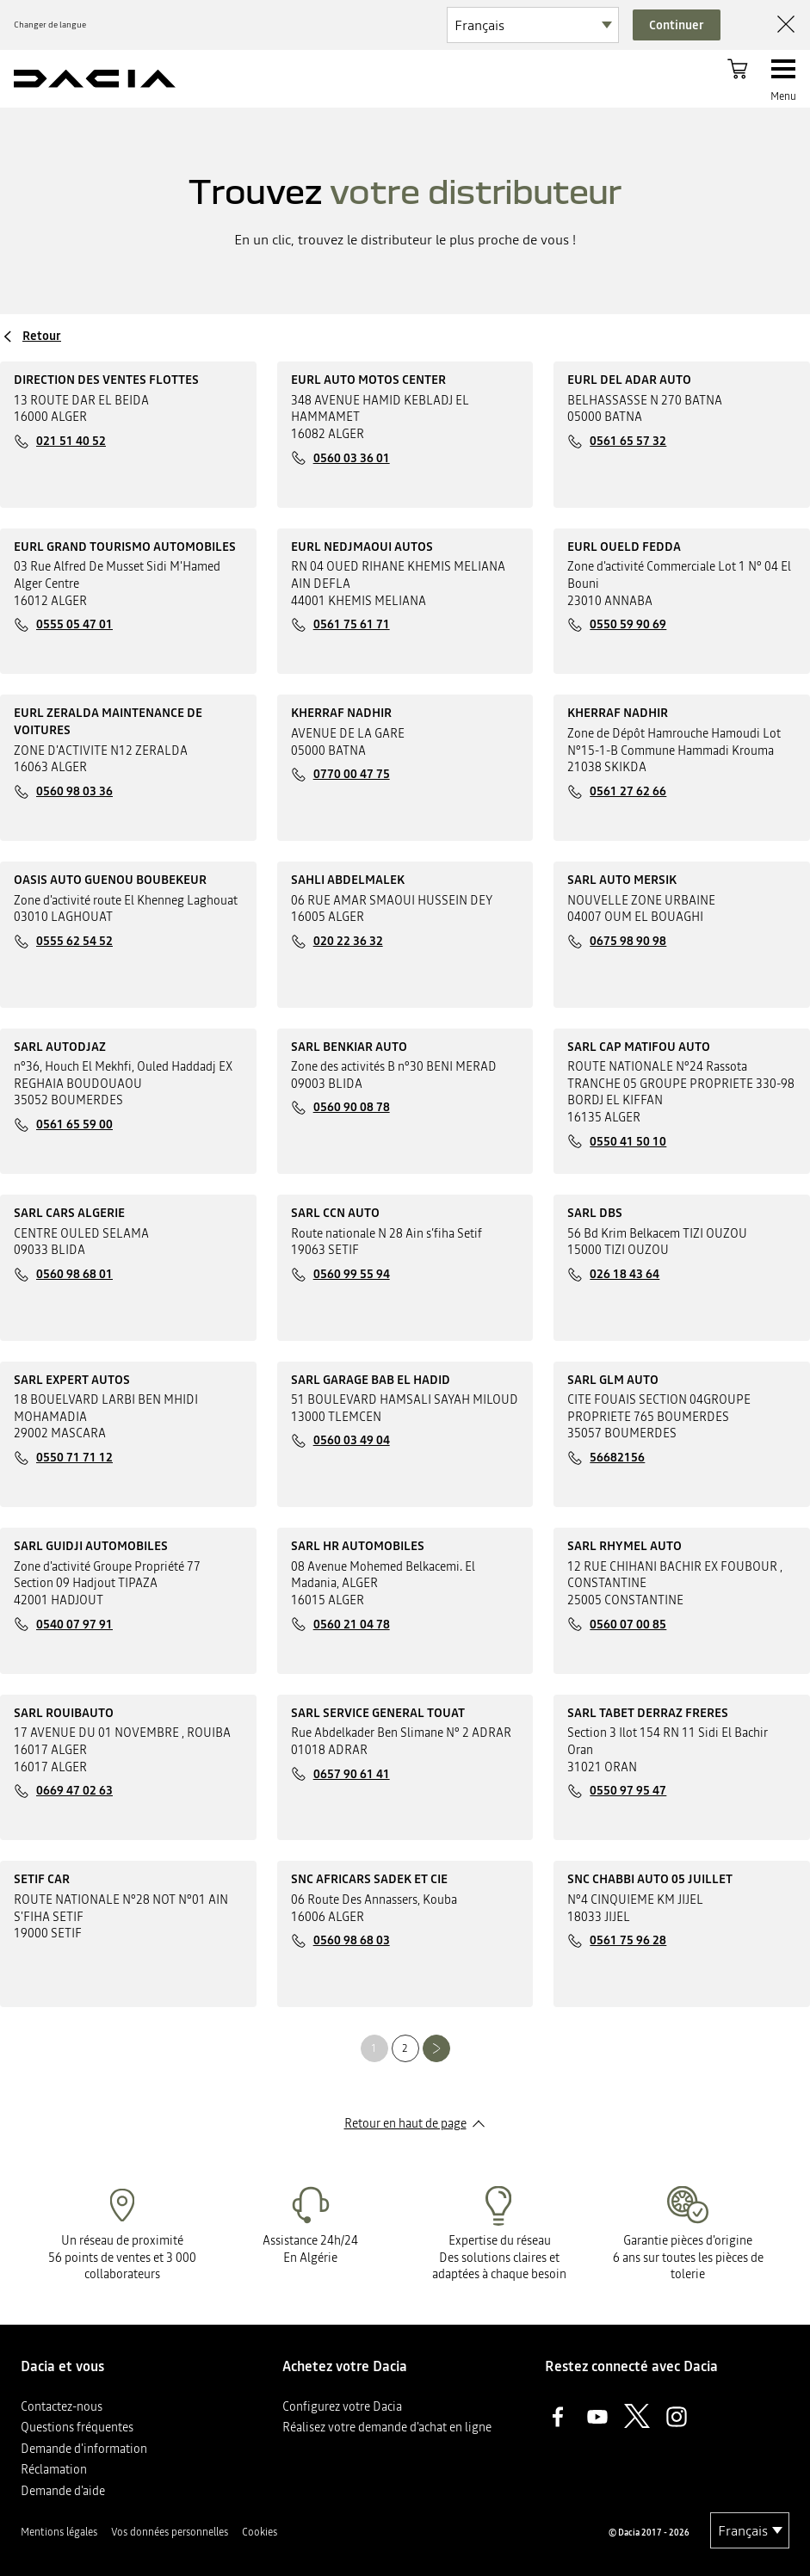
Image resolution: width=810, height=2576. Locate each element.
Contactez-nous (61, 2406)
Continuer (676, 25)
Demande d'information (84, 2448)
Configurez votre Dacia (342, 2406)
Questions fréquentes (77, 2427)
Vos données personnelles (169, 2532)
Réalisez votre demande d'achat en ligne (387, 2427)
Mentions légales (59, 2532)
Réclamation (54, 2469)
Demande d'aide (63, 2490)
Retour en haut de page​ (405, 2123)
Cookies (259, 2532)
